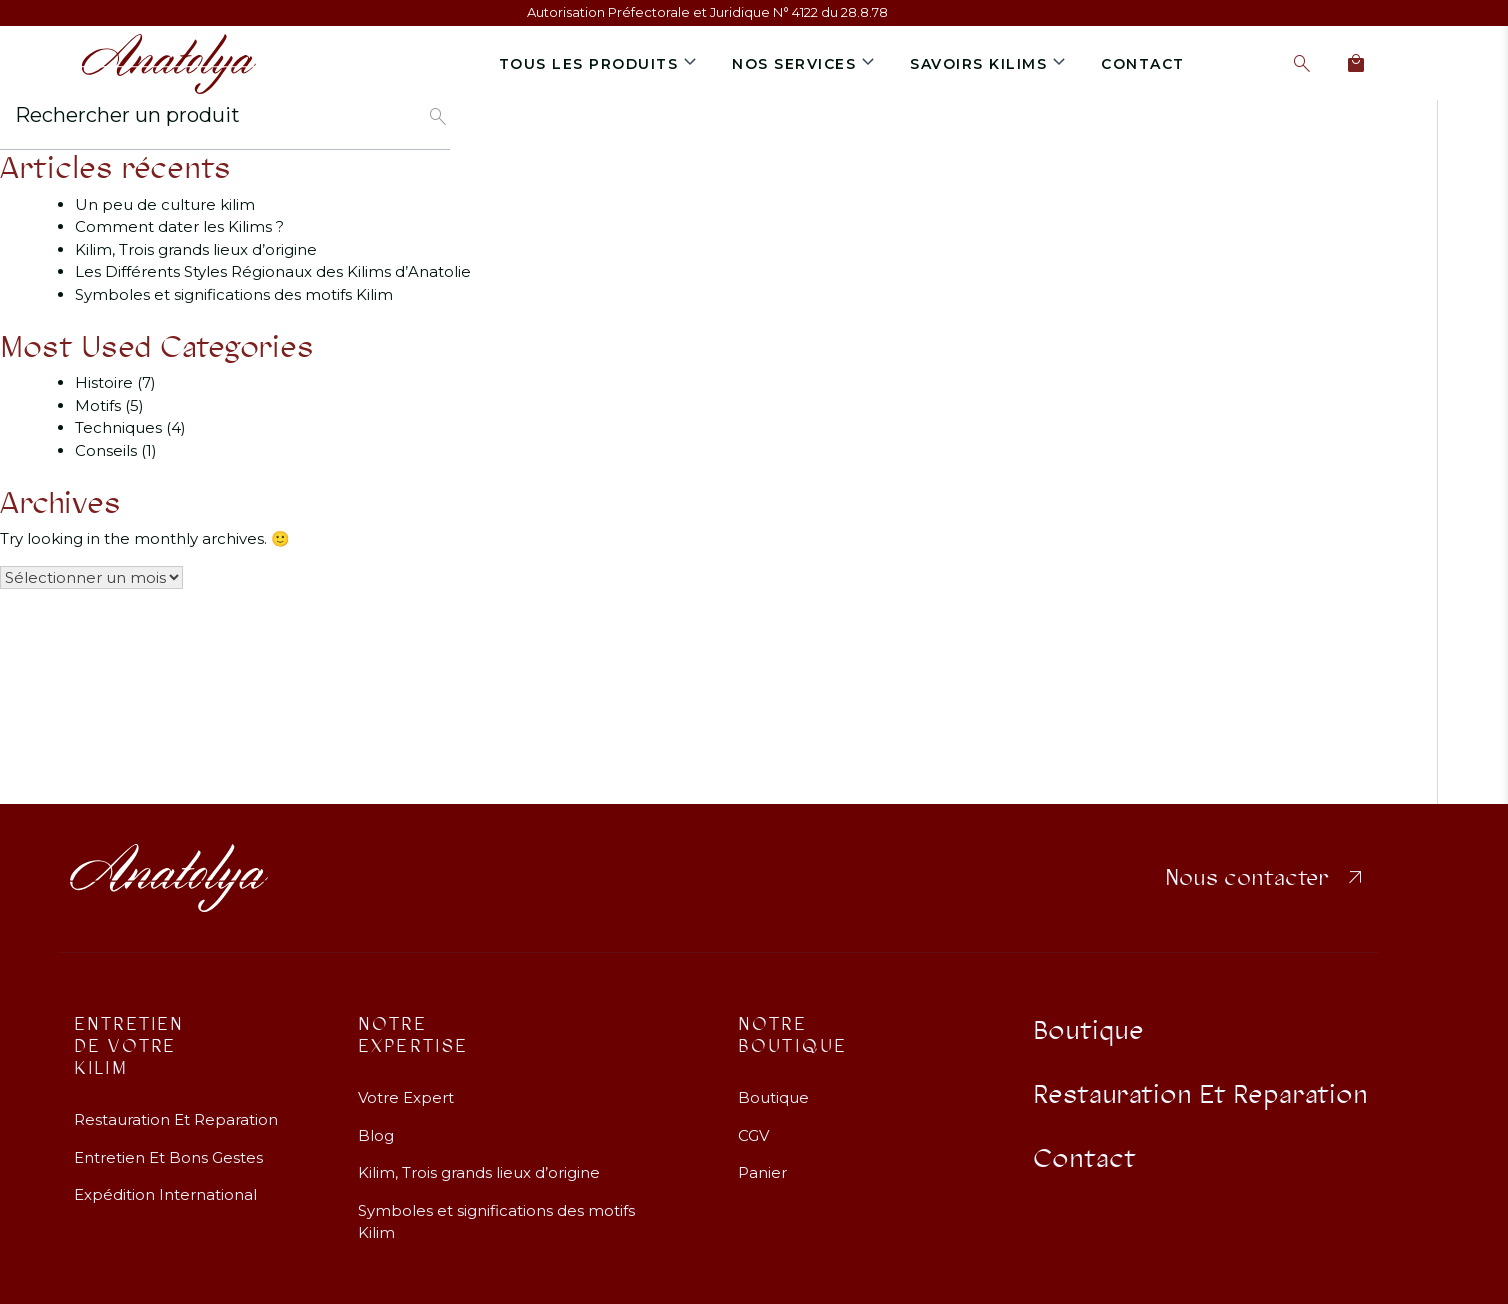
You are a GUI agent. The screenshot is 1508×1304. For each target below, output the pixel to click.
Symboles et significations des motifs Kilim (234, 294)
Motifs (98, 405)
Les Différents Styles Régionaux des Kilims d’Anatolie (273, 271)
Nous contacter (1266, 865)
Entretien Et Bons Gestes (168, 1143)
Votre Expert (406, 1084)
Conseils (106, 450)
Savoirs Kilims (978, 64)
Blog (376, 1121)
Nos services (794, 64)
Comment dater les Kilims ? (179, 226)
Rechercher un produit (127, 115)
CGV (753, 1121)
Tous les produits (589, 64)
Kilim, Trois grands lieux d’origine (196, 249)
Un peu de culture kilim (165, 204)
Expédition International (165, 1181)
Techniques (118, 427)
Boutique (773, 1084)
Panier (762, 1159)
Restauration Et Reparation (176, 1106)
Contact (1143, 64)
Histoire (104, 382)
